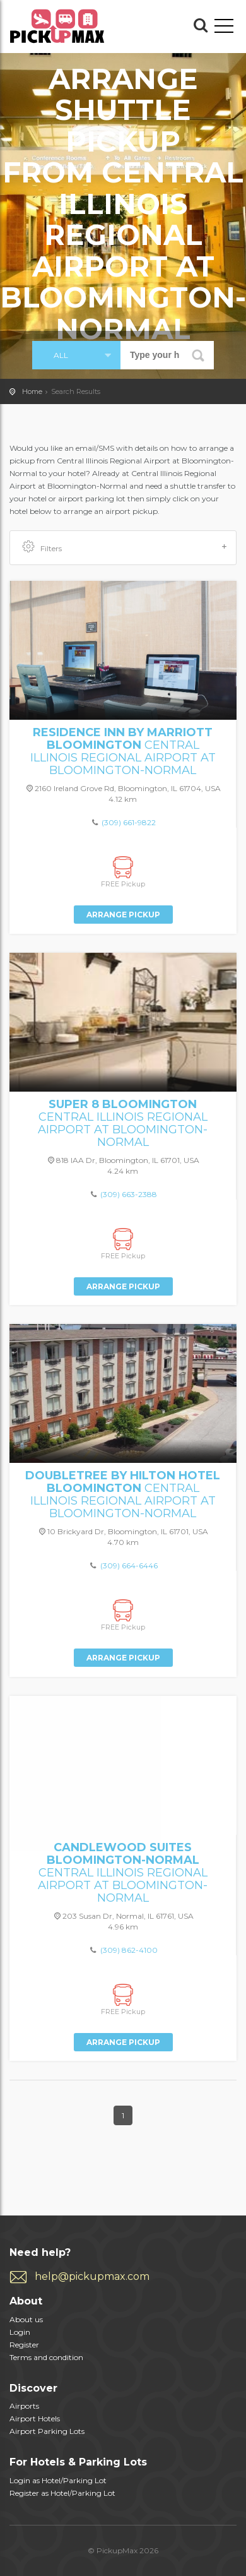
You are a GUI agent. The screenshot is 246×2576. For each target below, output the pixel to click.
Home (32, 391)
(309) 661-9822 (129, 822)
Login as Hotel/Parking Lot (58, 2480)
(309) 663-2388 (128, 1194)
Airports (24, 2406)
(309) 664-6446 (129, 1565)
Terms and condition (46, 2357)
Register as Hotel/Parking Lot (62, 2493)
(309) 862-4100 (129, 1950)
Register (24, 2344)
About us (26, 2319)
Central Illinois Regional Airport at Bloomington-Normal (123, 751)
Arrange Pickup (123, 914)
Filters (125, 547)
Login (19, 2332)
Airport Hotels (34, 2418)
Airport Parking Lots (47, 2431)
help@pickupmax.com (92, 2276)
